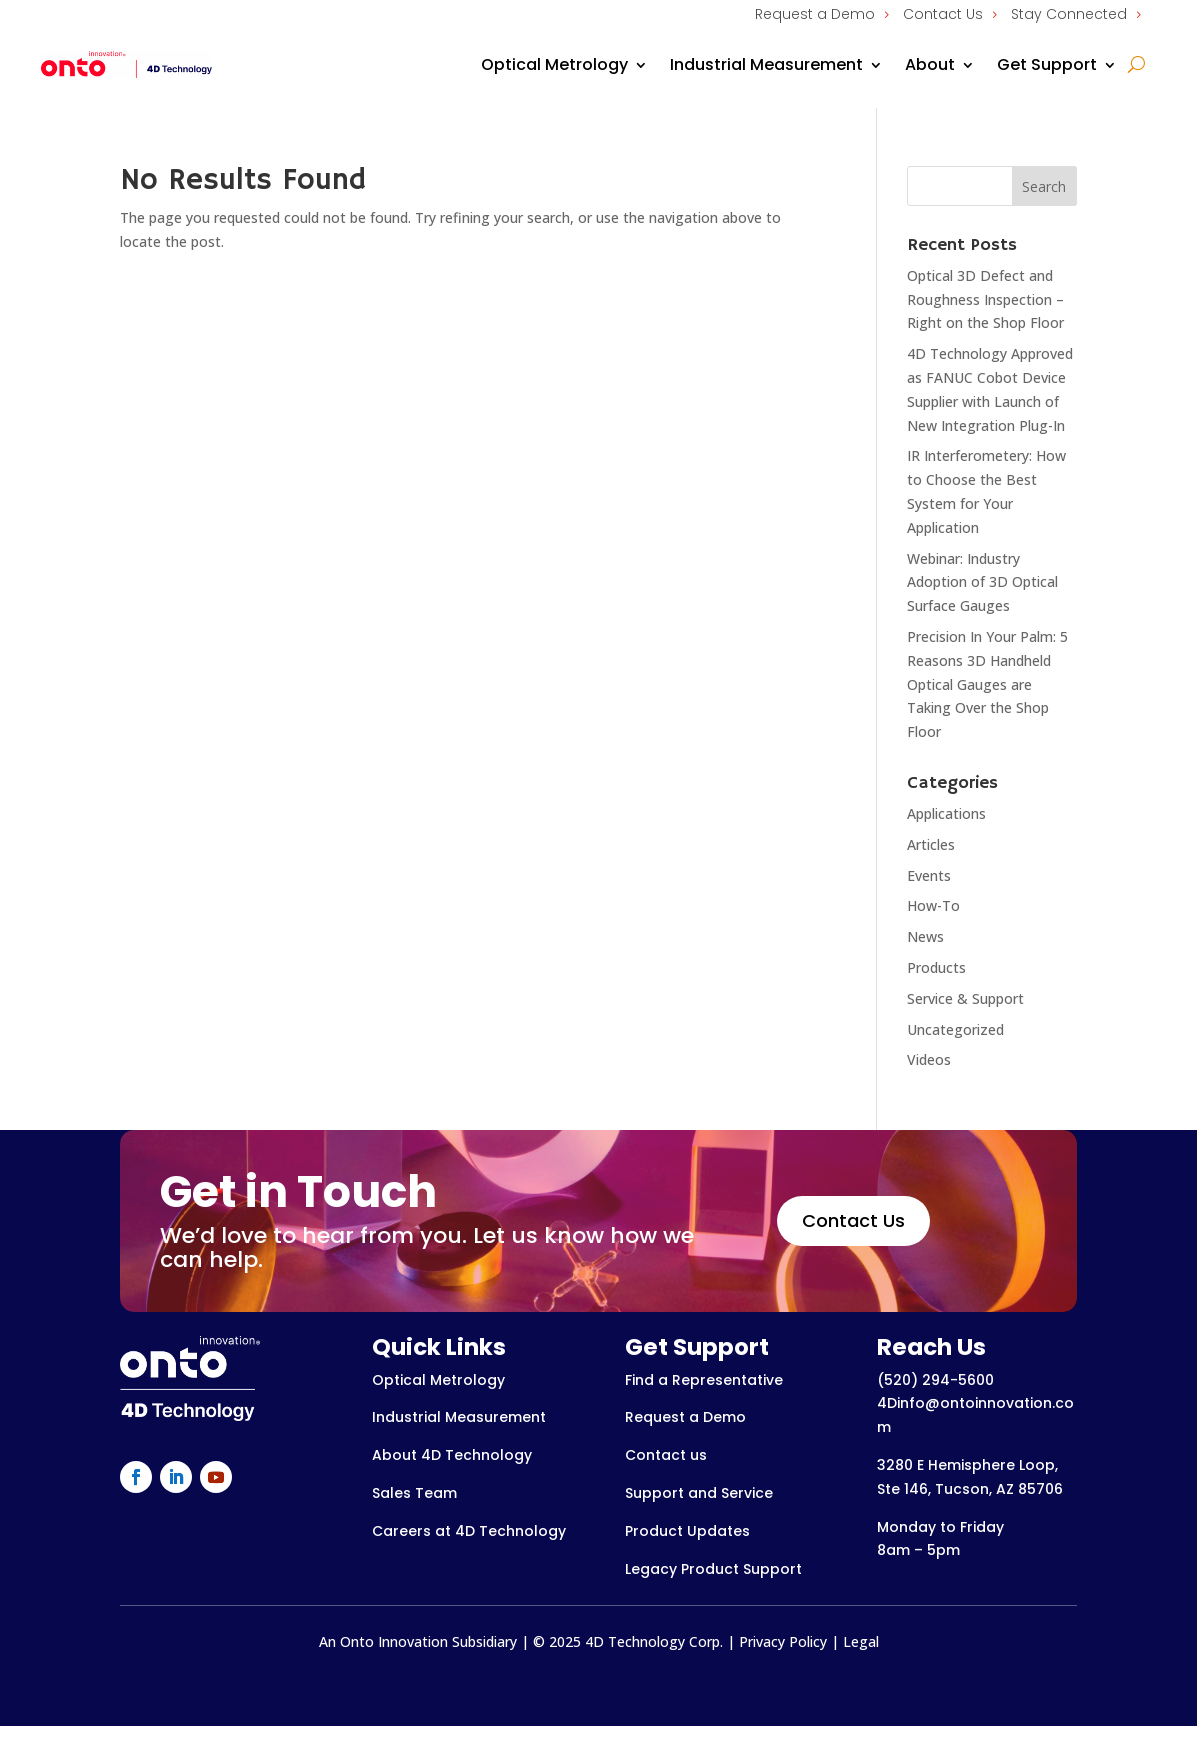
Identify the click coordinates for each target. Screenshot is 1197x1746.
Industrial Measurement (766, 64)
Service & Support (965, 998)
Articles (931, 844)
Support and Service (699, 1493)
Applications (946, 813)
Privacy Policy (783, 1641)
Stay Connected (1069, 14)
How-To (933, 905)
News (925, 936)
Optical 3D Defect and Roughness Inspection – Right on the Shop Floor (985, 299)
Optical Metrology (554, 64)
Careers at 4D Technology (469, 1531)
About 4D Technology (452, 1455)
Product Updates (687, 1531)
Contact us (666, 1455)
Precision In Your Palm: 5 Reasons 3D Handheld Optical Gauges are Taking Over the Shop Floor (987, 684)
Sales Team (414, 1493)
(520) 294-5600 (935, 1380)
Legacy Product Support (713, 1569)
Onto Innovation (394, 1641)
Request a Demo (815, 14)
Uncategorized (955, 1029)
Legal (861, 1641)
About (930, 64)
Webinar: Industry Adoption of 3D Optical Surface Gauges (982, 582)
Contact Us (943, 14)
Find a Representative (704, 1380)
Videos (929, 1059)
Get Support (1047, 64)
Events (929, 875)
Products (936, 967)
